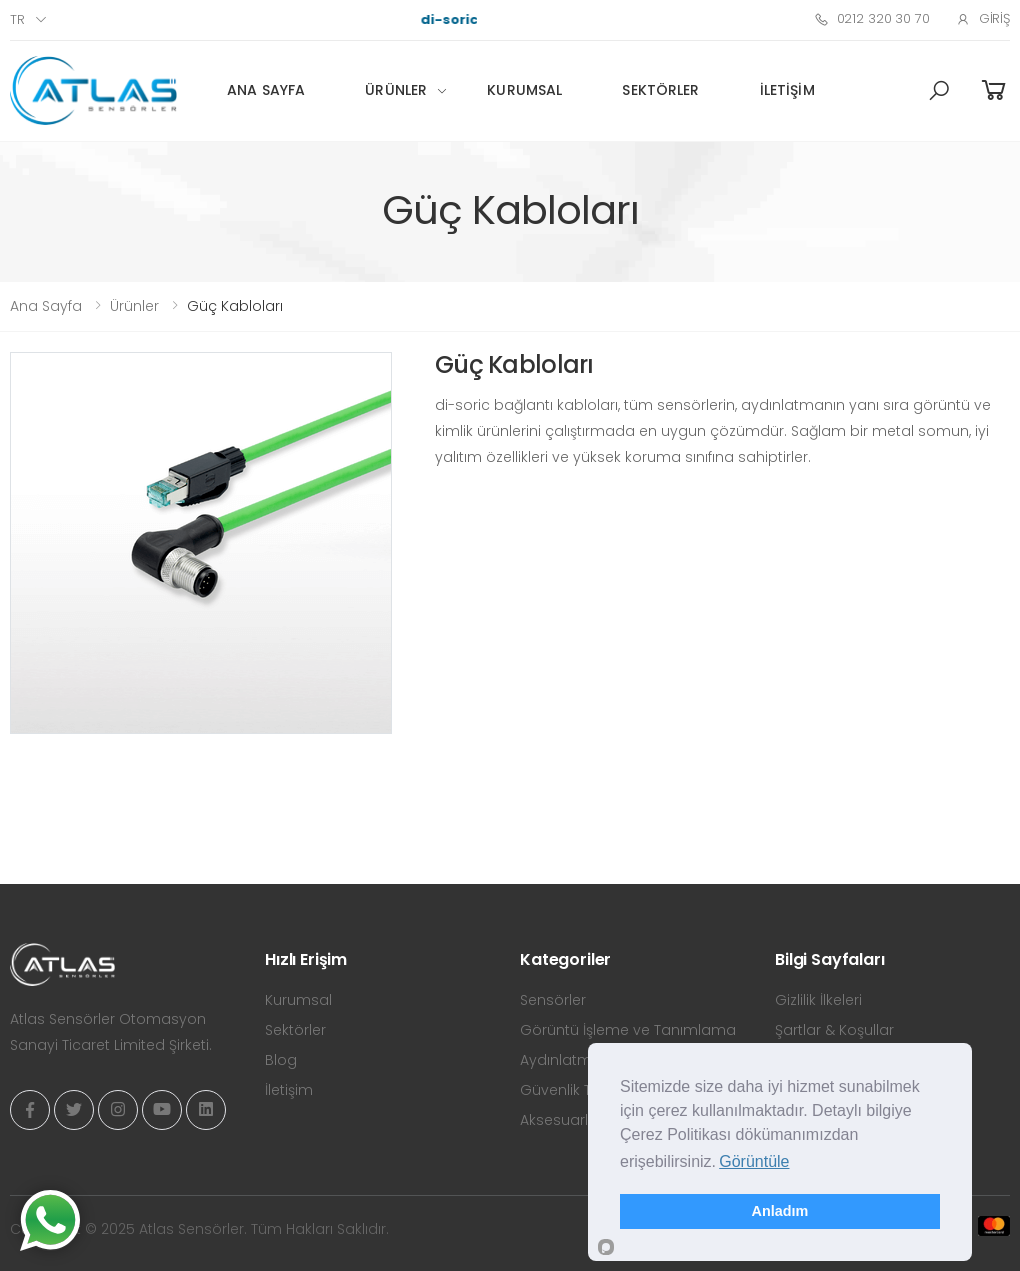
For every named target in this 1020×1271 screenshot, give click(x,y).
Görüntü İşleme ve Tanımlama (628, 1030)
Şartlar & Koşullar (834, 1030)
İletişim (787, 90)
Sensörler (553, 1000)
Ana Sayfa (266, 90)
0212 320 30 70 (872, 18)
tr (17, 19)
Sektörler (660, 90)
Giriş (983, 18)
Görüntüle (754, 1161)
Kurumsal (524, 90)
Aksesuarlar (561, 1120)
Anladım (780, 1211)
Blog (281, 1060)
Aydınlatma (561, 1060)
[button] (939, 91)
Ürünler (396, 90)
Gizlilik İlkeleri (818, 1000)
